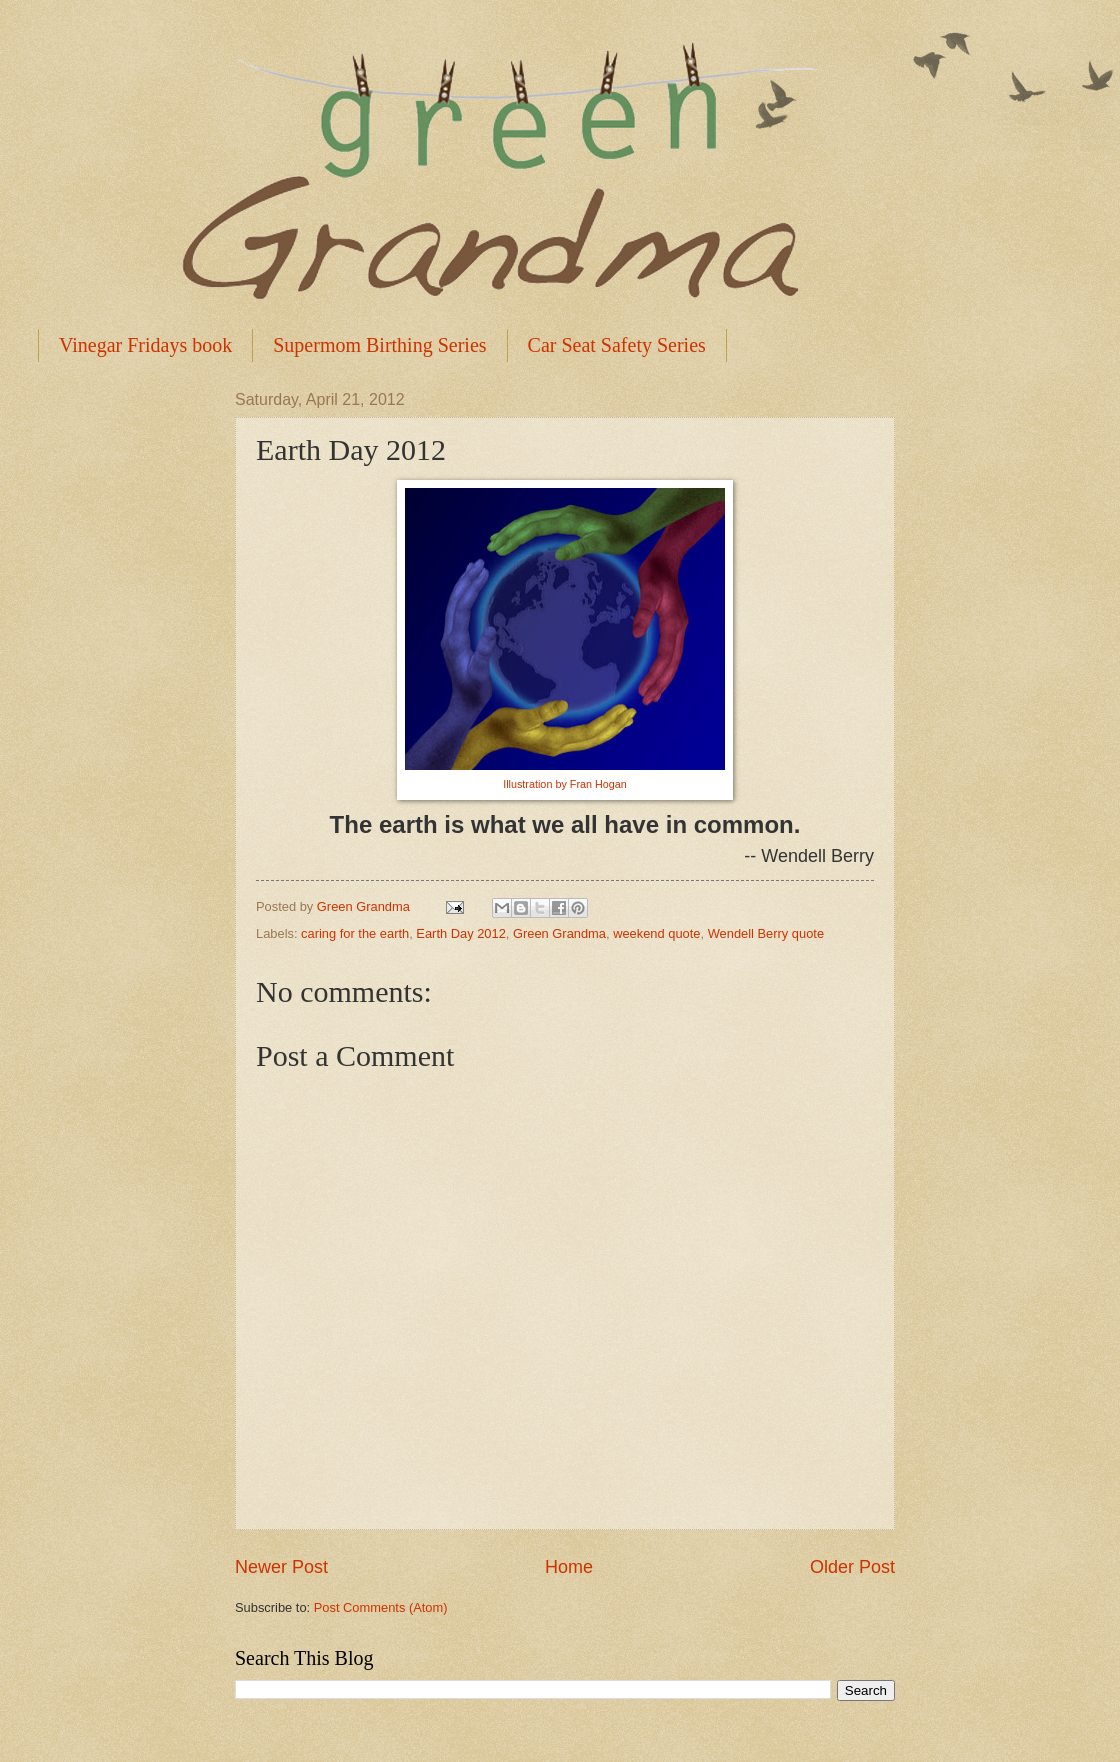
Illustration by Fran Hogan (565, 784)
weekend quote (656, 933)
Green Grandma (559, 933)
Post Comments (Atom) (381, 1607)
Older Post (852, 1567)
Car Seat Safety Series (617, 345)
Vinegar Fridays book (145, 345)
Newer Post (281, 1567)
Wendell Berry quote (766, 933)
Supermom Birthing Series (379, 345)
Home (569, 1567)
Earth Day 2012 (460, 933)
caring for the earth (355, 933)
